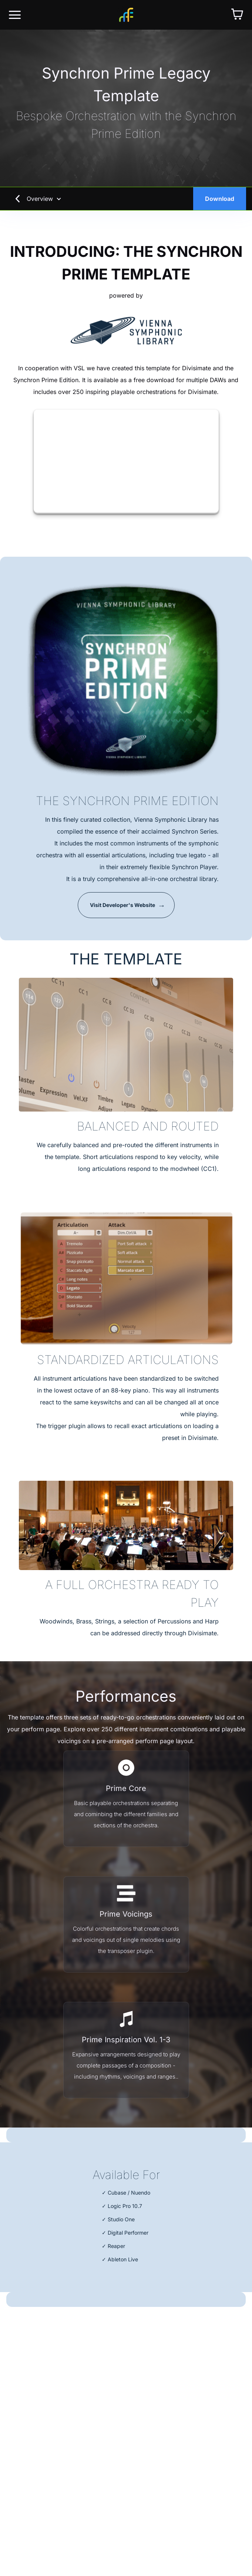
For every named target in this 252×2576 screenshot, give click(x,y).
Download (219, 198)
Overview (44, 198)
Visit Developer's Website (122, 905)
